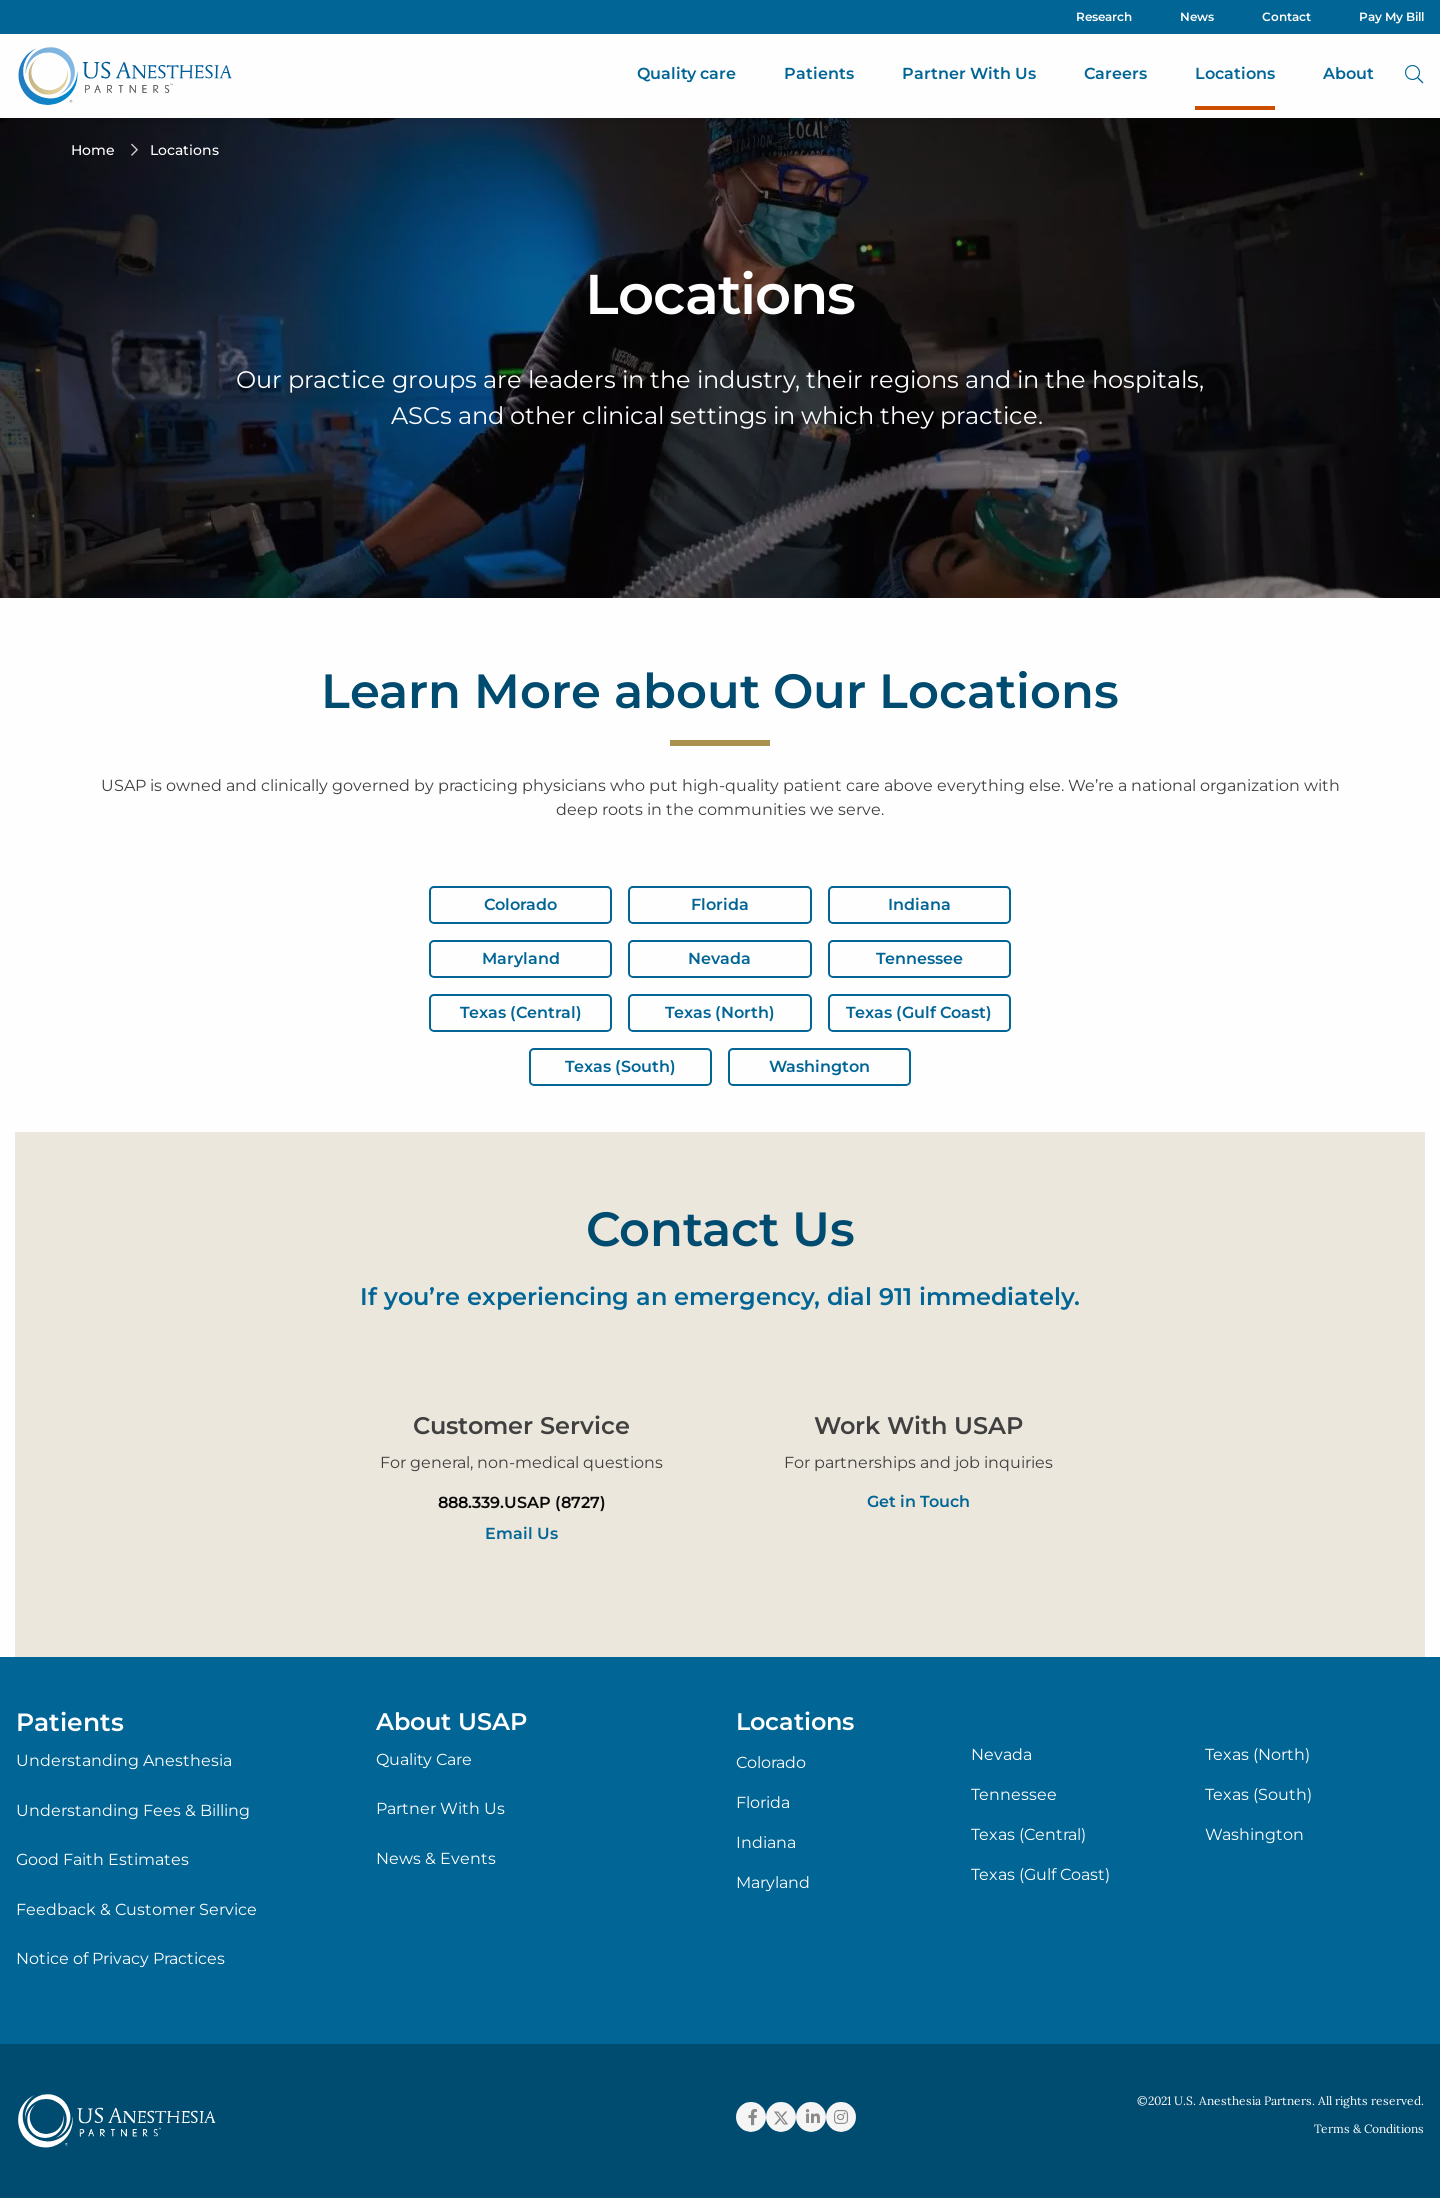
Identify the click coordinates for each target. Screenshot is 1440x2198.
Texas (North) (1257, 1755)
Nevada (1001, 1755)
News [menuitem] (1197, 16)
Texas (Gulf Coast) (1040, 1875)
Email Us (521, 1533)
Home (93, 150)
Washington (1254, 1835)
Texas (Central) (1028, 1835)
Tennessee (1014, 1795)
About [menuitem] (1348, 73)
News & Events (436, 1858)
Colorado (771, 1763)
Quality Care (424, 1759)
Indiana (766, 1843)
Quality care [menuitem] (686, 73)
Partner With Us (440, 1808)
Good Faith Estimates (102, 1859)
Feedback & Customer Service (136, 1909)
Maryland (773, 1883)
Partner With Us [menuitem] (969, 73)
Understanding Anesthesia (124, 1760)
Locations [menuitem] (1235, 73)
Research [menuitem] (1104, 16)
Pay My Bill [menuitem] (1391, 16)
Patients (70, 1722)
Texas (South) (1258, 1795)
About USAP (451, 1721)
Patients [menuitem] (819, 73)
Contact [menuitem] (1286, 16)
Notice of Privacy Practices (120, 1958)
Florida (763, 1803)
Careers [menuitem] (1115, 73)
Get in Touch (918, 1501)
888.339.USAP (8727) (522, 1502)
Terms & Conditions (1369, 2128)
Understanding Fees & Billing (133, 1810)
